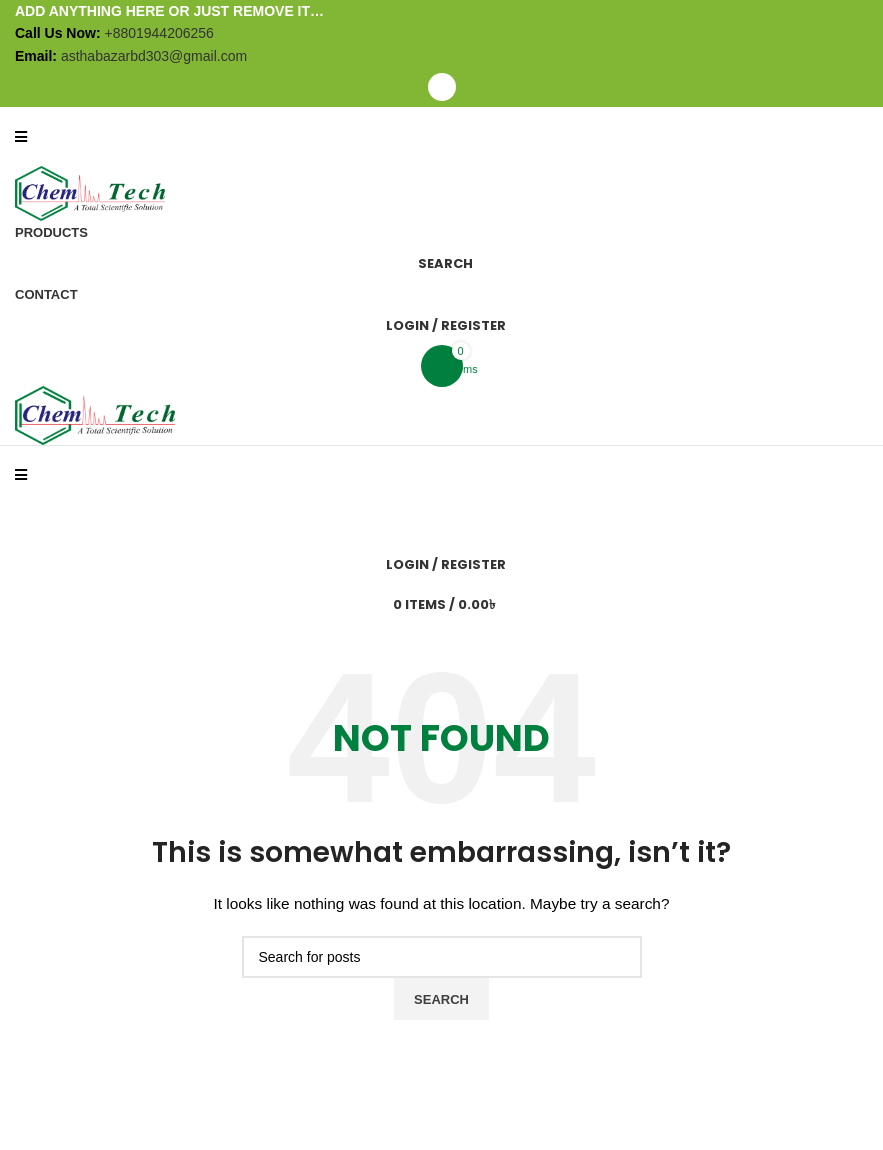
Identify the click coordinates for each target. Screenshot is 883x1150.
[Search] (441, 263)
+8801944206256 (158, 33)
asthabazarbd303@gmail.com (154, 56)
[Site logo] (90, 192)
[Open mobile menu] (441, 87)
